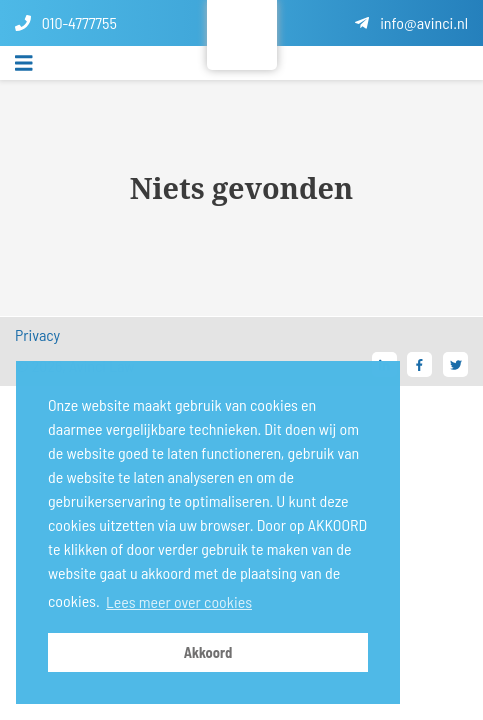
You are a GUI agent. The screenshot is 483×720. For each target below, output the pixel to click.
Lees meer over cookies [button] (179, 601)
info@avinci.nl (411, 22)
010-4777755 (66, 22)
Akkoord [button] (208, 652)
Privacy (37, 334)
